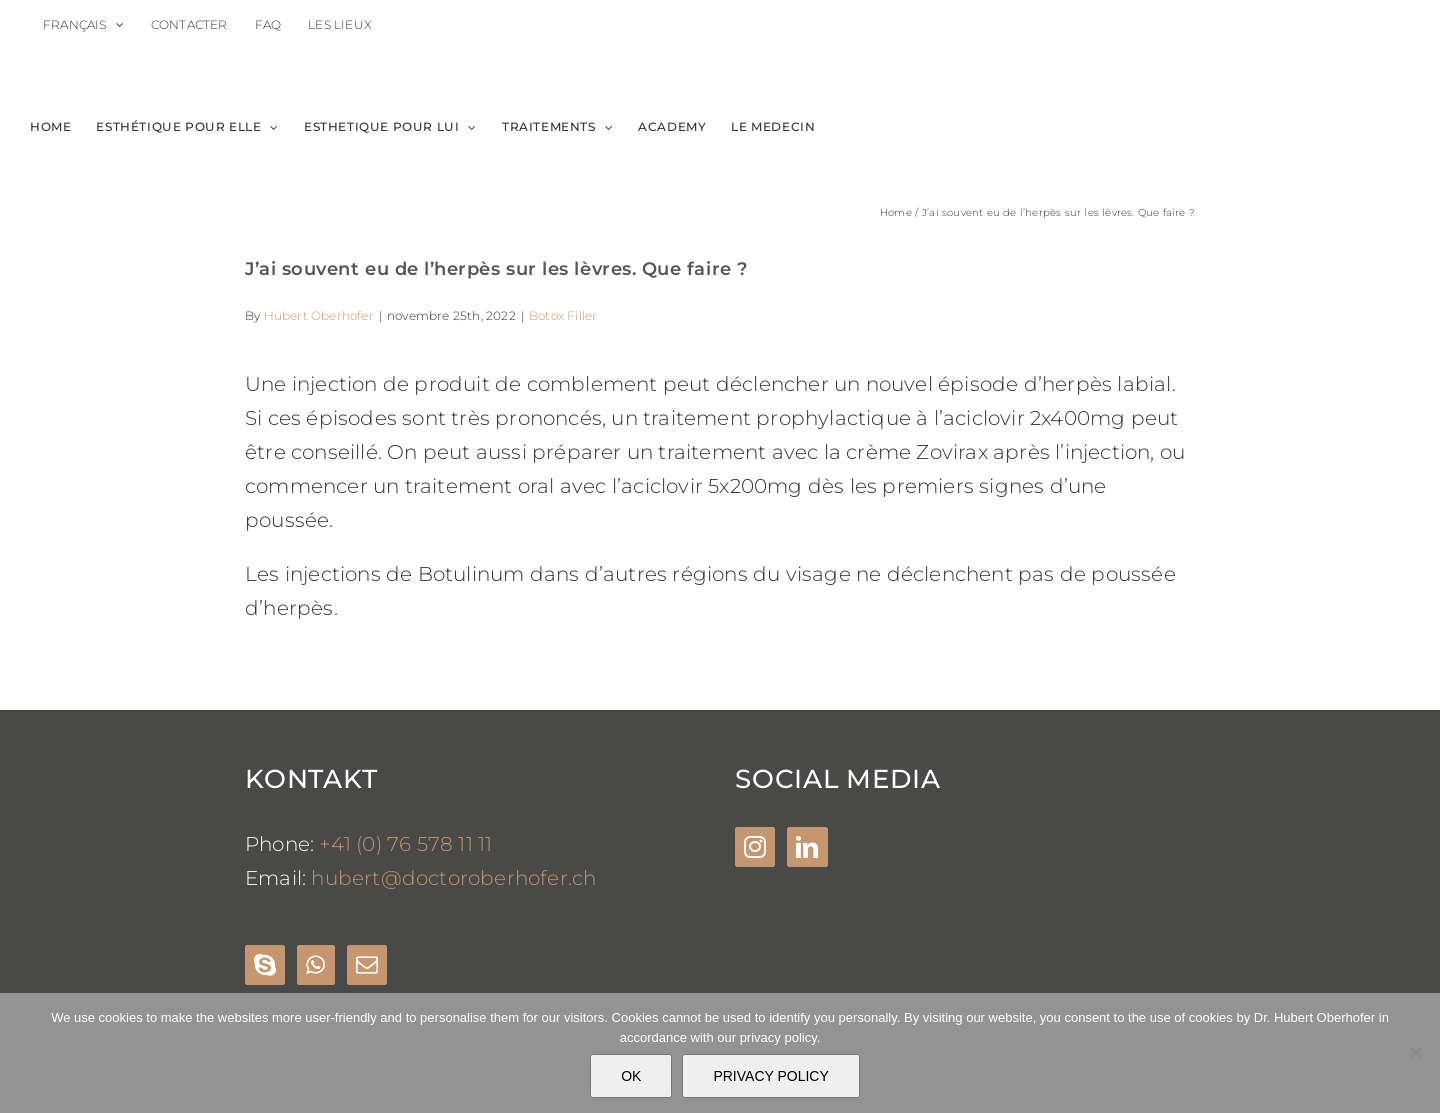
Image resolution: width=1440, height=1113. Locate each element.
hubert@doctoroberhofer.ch (453, 878)
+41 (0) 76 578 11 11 (405, 844)
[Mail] (367, 965)
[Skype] (265, 965)
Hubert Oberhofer (319, 315)
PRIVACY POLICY (770, 1076)
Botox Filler (563, 315)
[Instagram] (755, 847)
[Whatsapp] (315, 965)
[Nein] (1415, 1053)
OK (631, 1076)
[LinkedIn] (807, 847)
